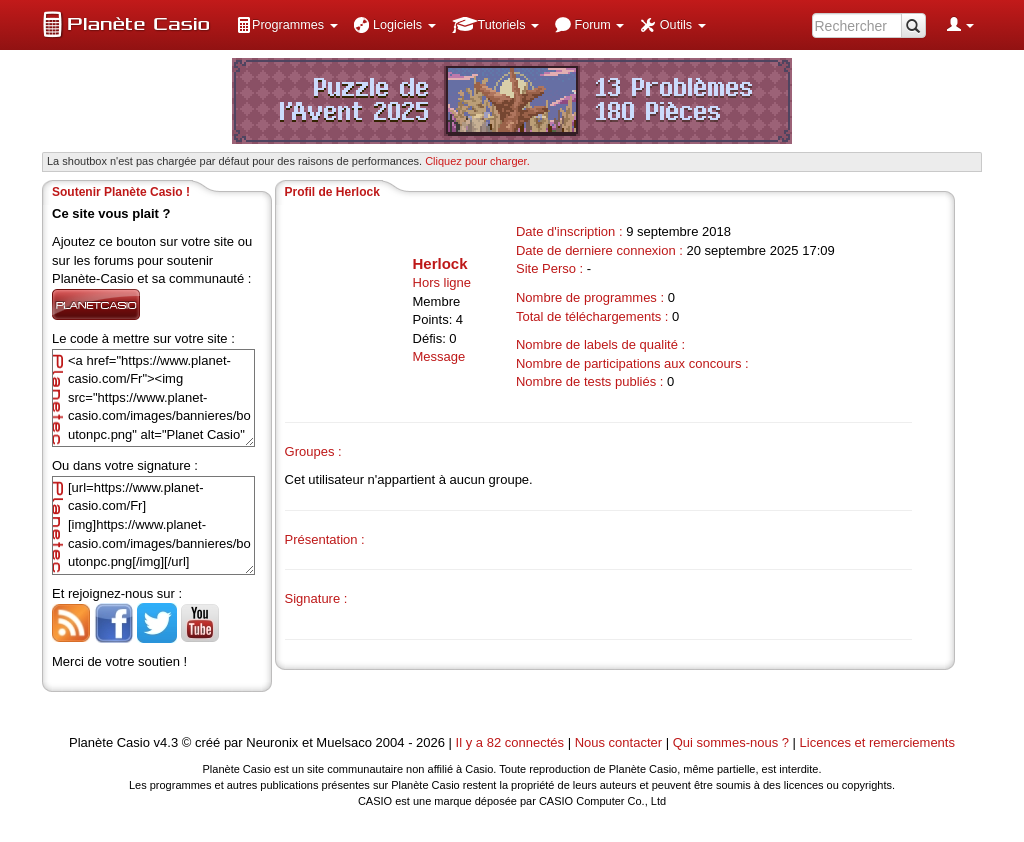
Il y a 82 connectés (512, 742)
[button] (287, 25)
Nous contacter (618, 742)
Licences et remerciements (877, 742)
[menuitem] (287, 25)
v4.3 (166, 742)
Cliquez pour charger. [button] (477, 161)
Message (439, 356)
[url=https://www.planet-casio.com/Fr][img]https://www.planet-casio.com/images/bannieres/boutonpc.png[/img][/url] (153, 525)
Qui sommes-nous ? (731, 742)
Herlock (440, 263)
